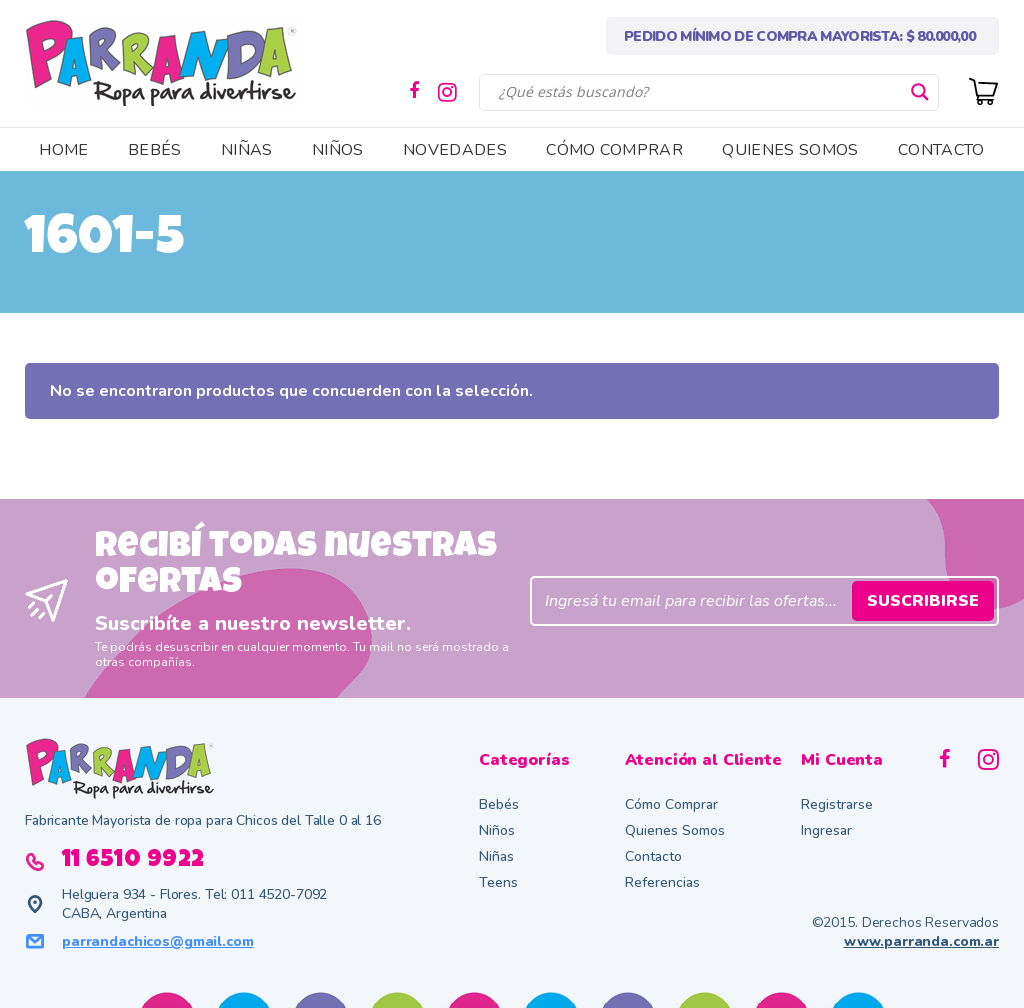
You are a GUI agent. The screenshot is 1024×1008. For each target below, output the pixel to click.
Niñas (496, 856)
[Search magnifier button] (920, 92)
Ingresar (826, 830)
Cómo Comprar (671, 804)
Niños (497, 830)
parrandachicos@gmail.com (158, 941)
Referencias (662, 882)
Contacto (653, 856)
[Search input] (700, 92)
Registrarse (837, 804)
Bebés (499, 804)
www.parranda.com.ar (921, 941)
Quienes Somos (675, 830)
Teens (498, 882)
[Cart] (984, 89)
